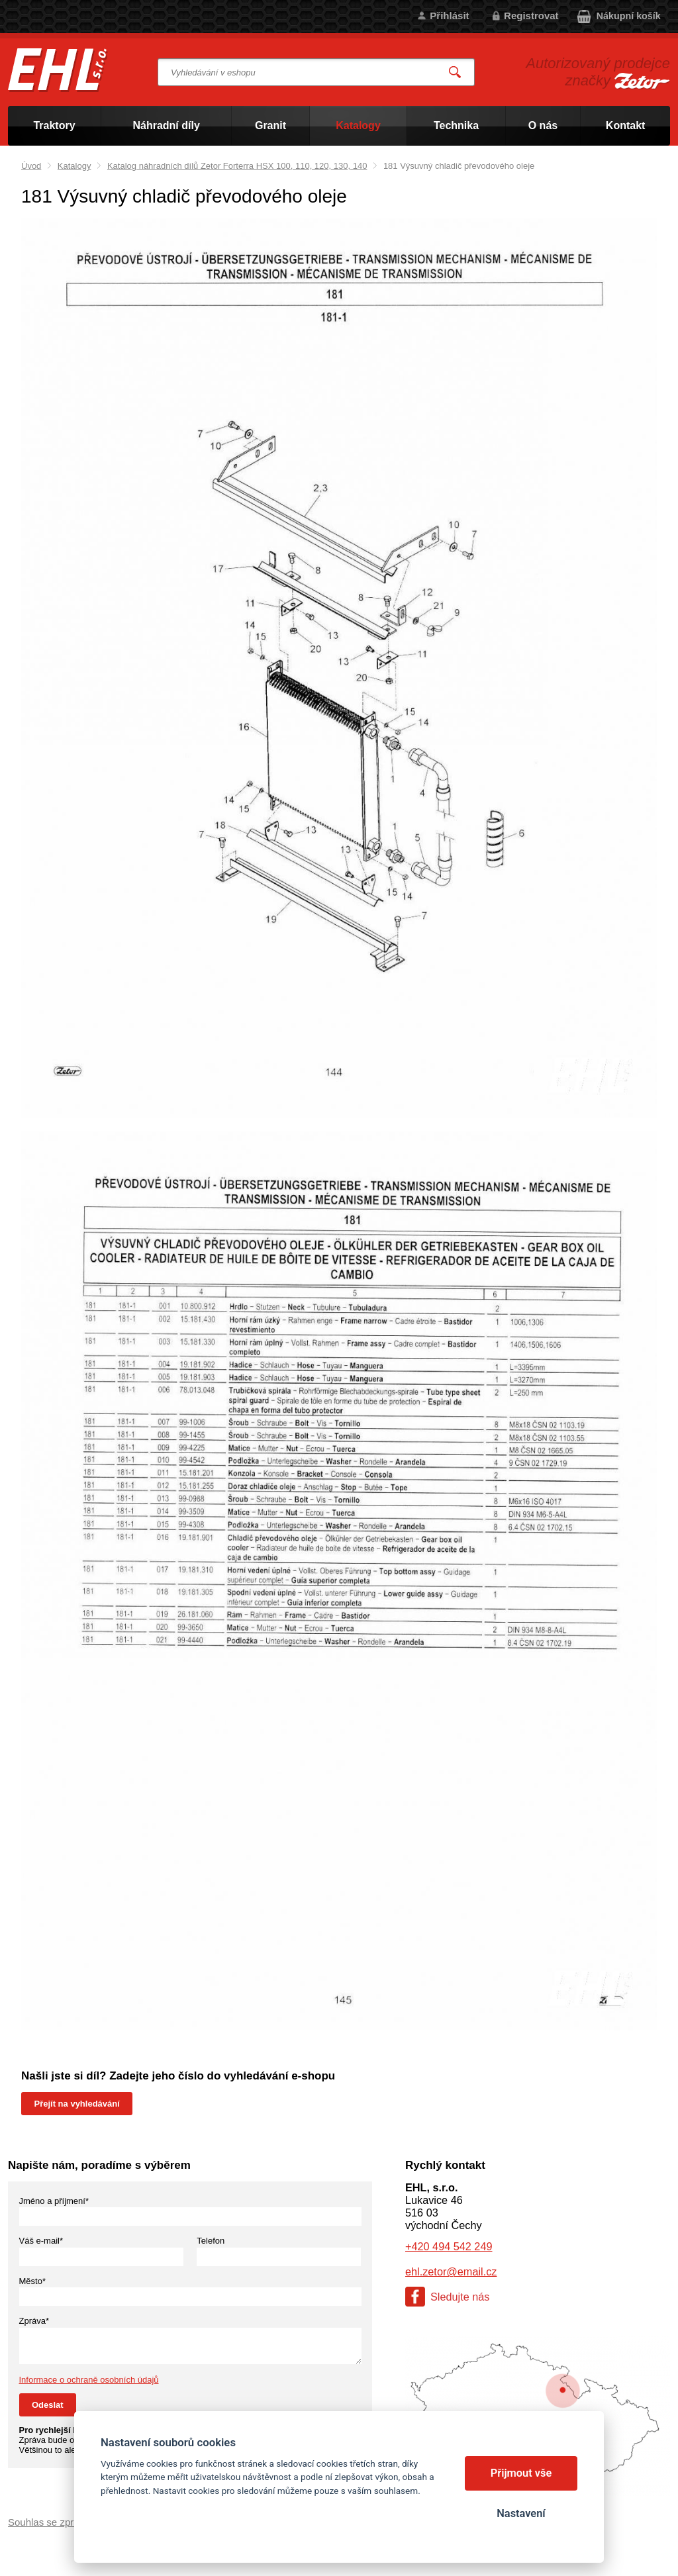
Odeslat (48, 2405)
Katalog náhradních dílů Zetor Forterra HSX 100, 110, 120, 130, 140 (237, 166)
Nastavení (521, 2513)
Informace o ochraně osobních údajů (89, 2380)
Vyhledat (455, 72)
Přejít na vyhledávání (77, 2104)
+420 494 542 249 (448, 2246)
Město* (32, 2281)
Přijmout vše (521, 2473)
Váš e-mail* (41, 2241)
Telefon (210, 2241)
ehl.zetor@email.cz (451, 2271)
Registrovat (531, 15)
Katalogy (74, 166)
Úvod (31, 166)
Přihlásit (449, 15)
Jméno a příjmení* (54, 2201)
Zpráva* (34, 2321)
